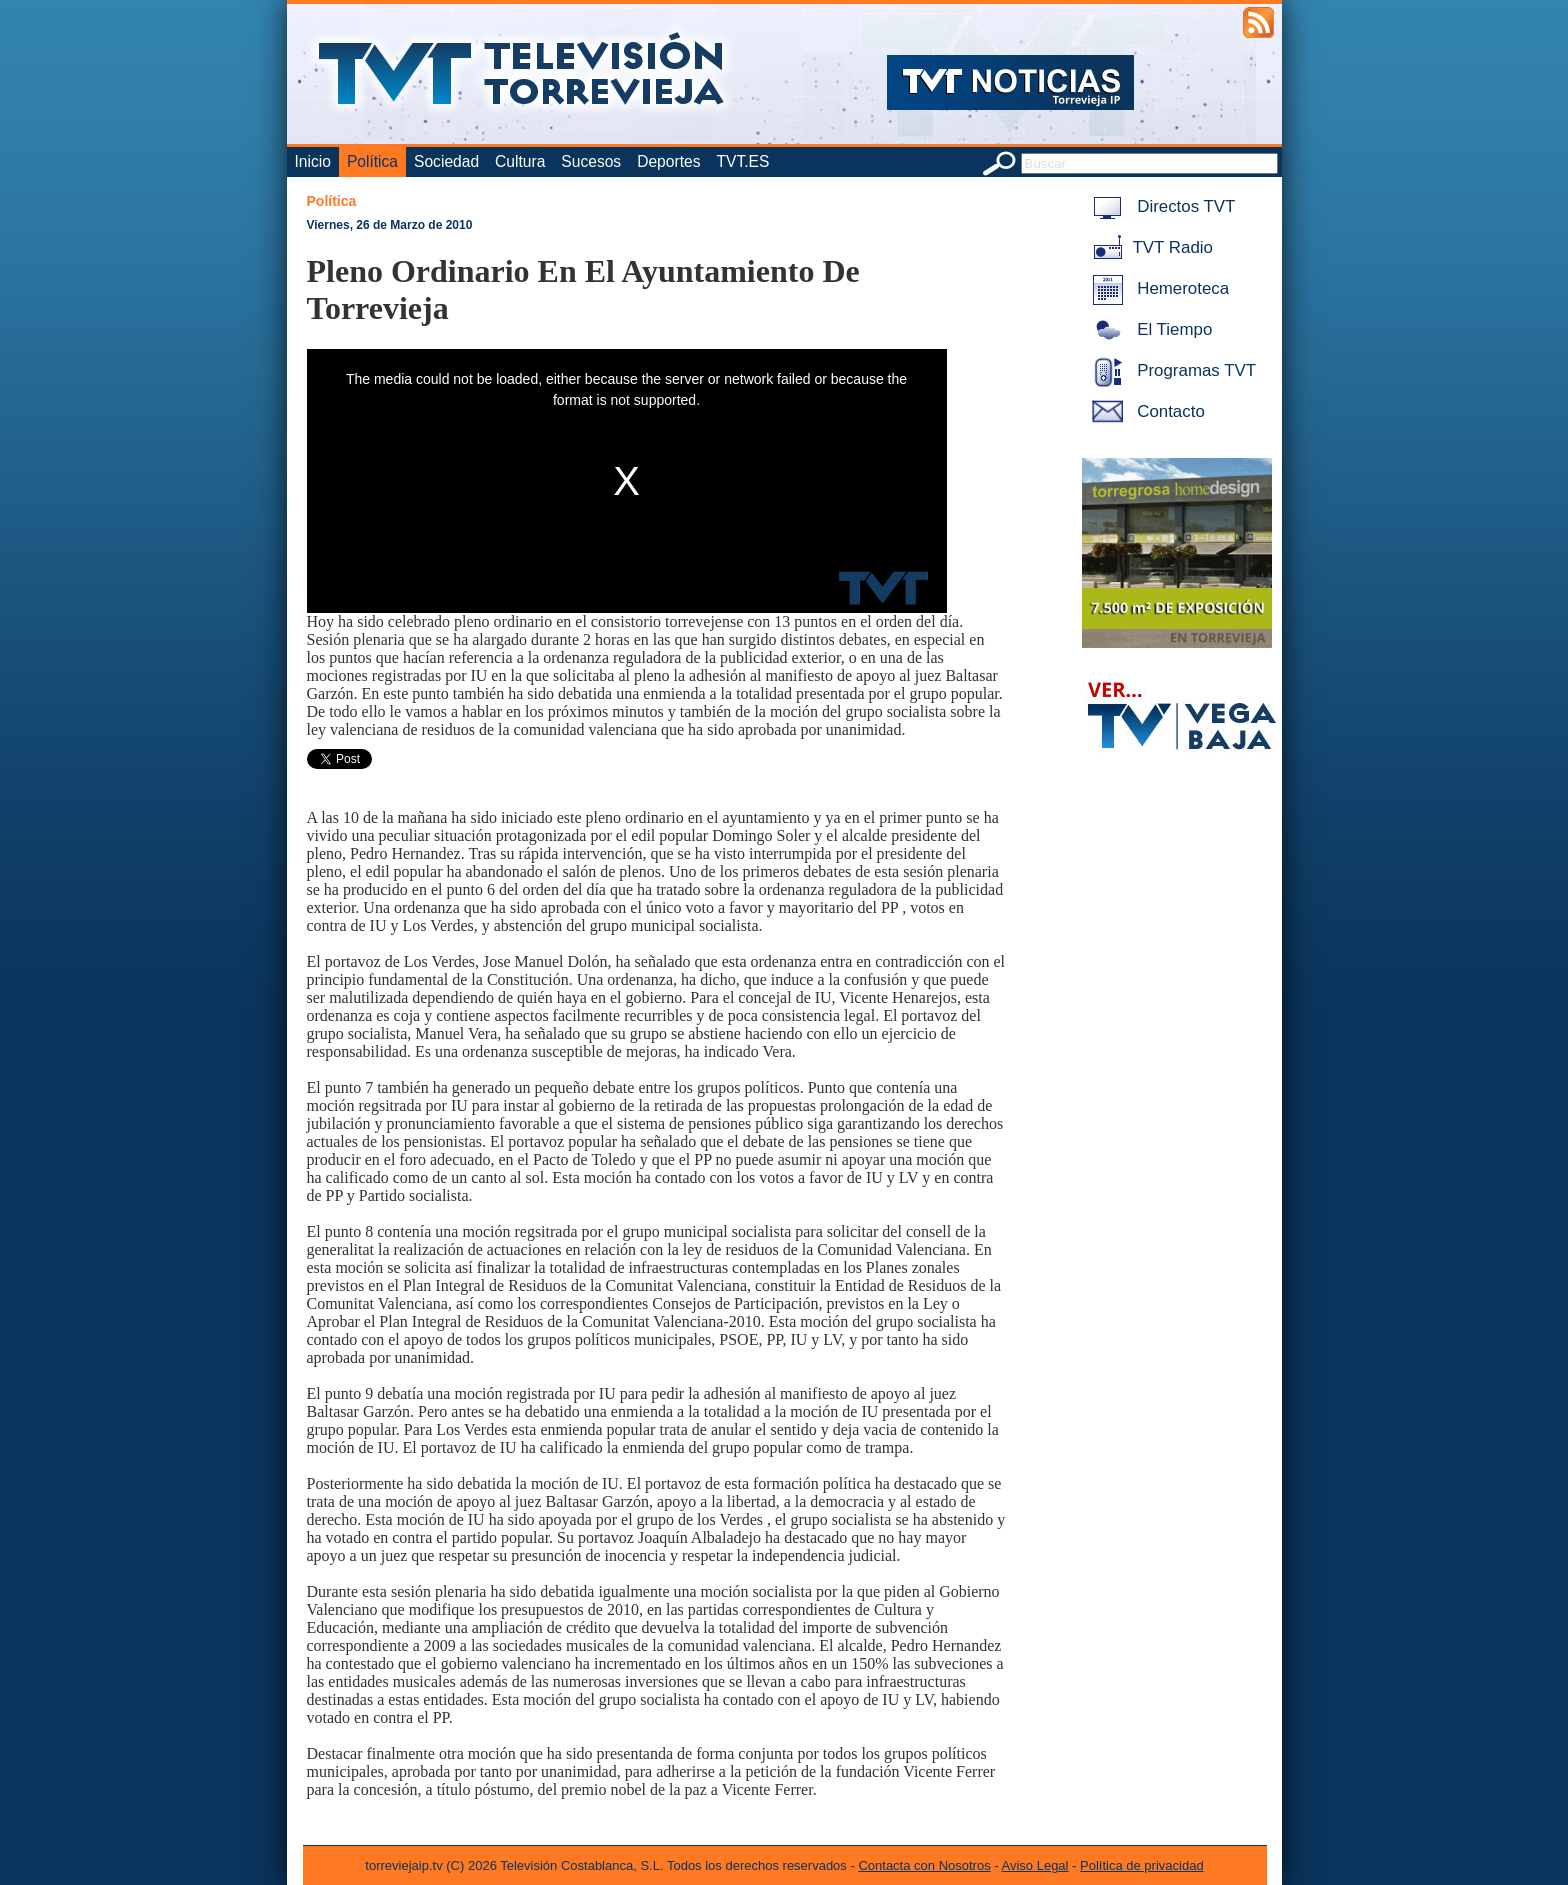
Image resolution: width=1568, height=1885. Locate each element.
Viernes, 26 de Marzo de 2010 (390, 225)
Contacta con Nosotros (924, 1865)
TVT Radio (1149, 247)
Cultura (520, 161)
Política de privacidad (1142, 1865)
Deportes (668, 161)
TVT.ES (742, 161)
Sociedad (446, 161)
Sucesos (591, 161)
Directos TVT (1160, 206)
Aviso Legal (1035, 1865)
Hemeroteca (1157, 288)
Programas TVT (1171, 370)
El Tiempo (1149, 329)
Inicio (313, 161)
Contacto (1145, 411)
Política (372, 161)
